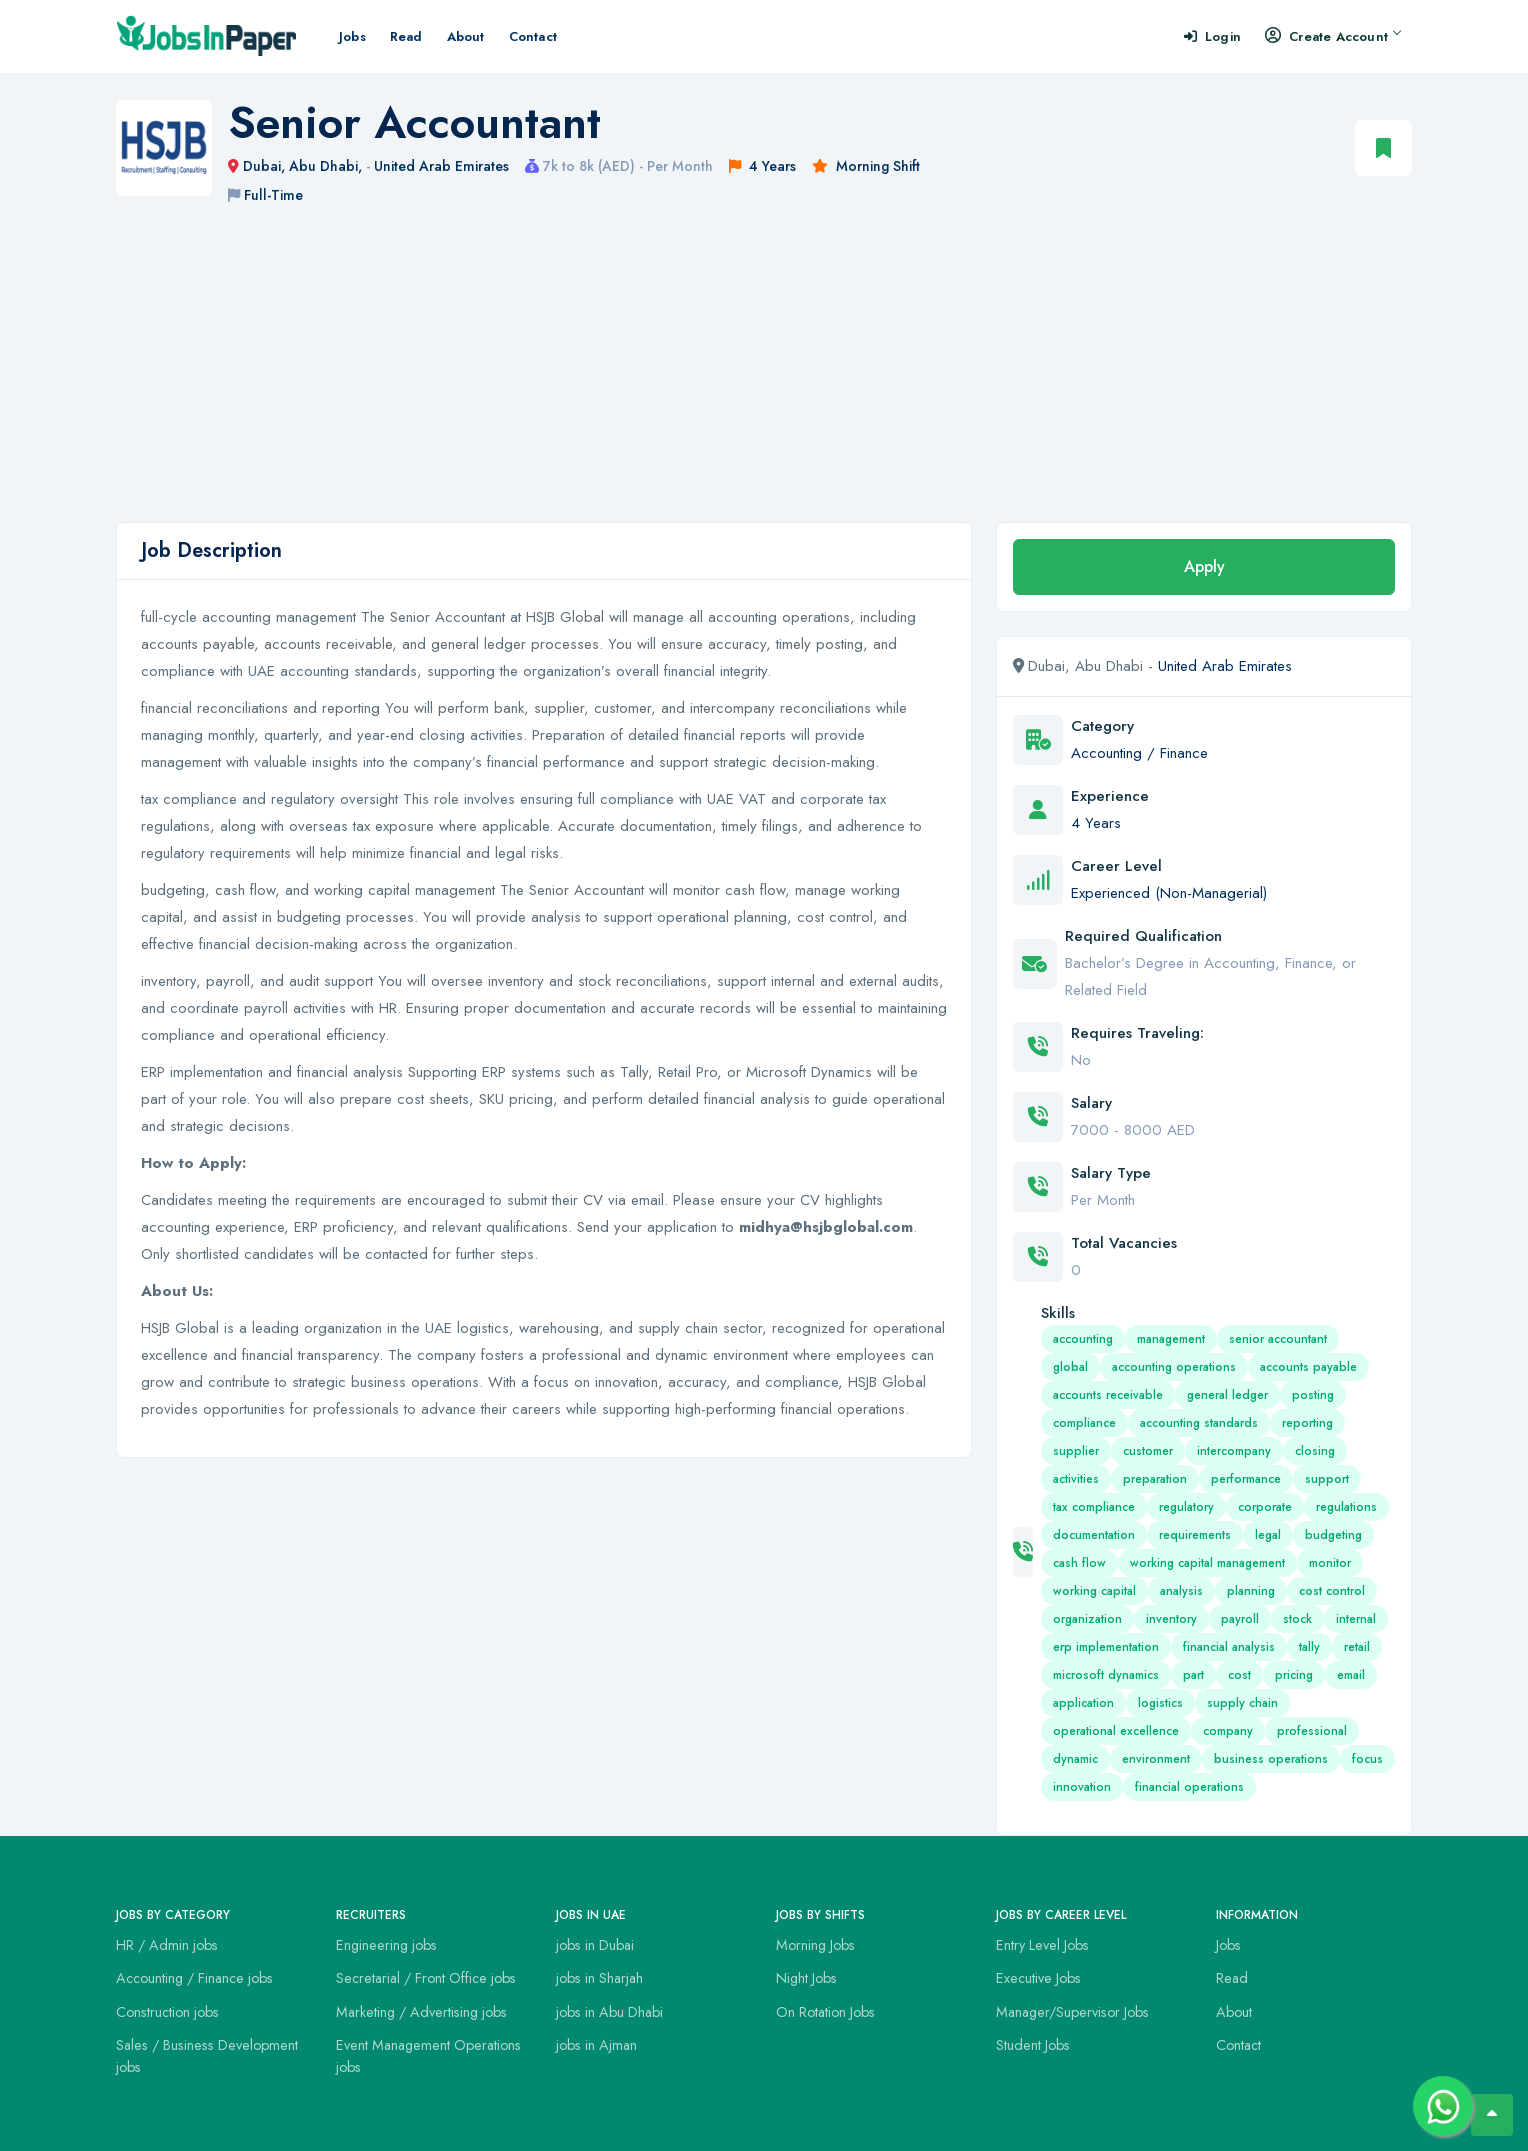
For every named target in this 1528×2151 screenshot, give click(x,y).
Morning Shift (878, 166)
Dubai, (266, 166)
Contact (533, 36)
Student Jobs (1033, 2045)
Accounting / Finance (1139, 753)
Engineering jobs (386, 1945)
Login (1212, 36)
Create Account (1332, 36)
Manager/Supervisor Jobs (1072, 2012)
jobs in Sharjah (599, 1978)
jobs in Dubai (595, 1945)
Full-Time (273, 195)
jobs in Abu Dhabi (609, 2012)
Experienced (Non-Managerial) (1169, 893)
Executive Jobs (1038, 1978)
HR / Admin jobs (167, 1945)
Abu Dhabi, (327, 166)
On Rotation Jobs (825, 2012)
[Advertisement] (764, 372)
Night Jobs (806, 1978)
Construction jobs (167, 2012)
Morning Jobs (815, 1945)
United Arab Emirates (441, 166)
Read (406, 36)
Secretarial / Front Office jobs (426, 1978)
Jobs (352, 36)
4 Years (772, 166)
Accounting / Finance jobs (194, 1978)
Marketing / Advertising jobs (421, 2012)
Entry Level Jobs (1042, 1945)
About (466, 36)
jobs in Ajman (596, 2045)
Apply (1204, 566)
